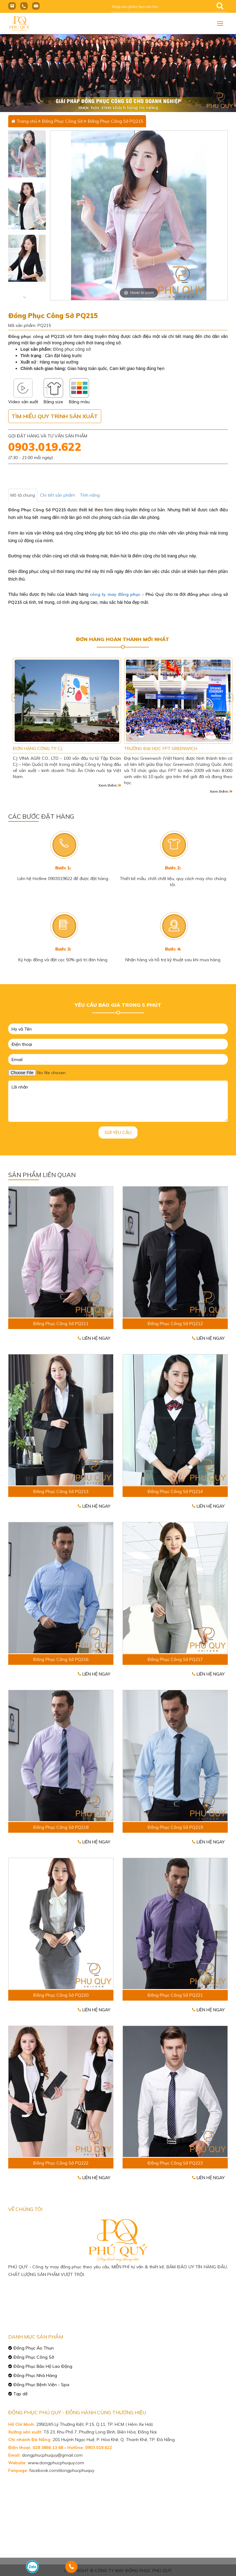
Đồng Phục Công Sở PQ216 (60, 1659)
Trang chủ (27, 121)
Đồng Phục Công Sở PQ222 (60, 2163)
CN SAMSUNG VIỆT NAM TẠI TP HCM (50, 748)
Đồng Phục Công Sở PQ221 (175, 1995)
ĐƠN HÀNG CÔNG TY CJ (148, 748)
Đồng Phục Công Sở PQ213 (60, 1491)
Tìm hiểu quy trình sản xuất (55, 416)
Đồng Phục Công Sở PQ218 (60, 1827)
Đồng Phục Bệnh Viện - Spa (41, 2384)
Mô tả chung (22, 495)
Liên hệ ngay (94, 1338)
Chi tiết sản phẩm (57, 495)
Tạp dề (20, 2394)
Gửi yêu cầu (118, 1132)
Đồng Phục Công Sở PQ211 (60, 1323)
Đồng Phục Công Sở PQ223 (175, 2163)
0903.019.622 (44, 447)
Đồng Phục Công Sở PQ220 (60, 1995)
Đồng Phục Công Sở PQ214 (175, 1491)
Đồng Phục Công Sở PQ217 (175, 1659)
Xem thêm (109, 785)
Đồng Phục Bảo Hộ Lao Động (42, 2366)
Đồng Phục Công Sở (62, 121)
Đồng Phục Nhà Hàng (35, 2375)
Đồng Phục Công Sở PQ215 (115, 121)
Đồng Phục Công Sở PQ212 (175, 1323)
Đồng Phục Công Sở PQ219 (175, 1827)
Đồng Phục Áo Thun (33, 2348)
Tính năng (90, 495)
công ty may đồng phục (115, 594)
